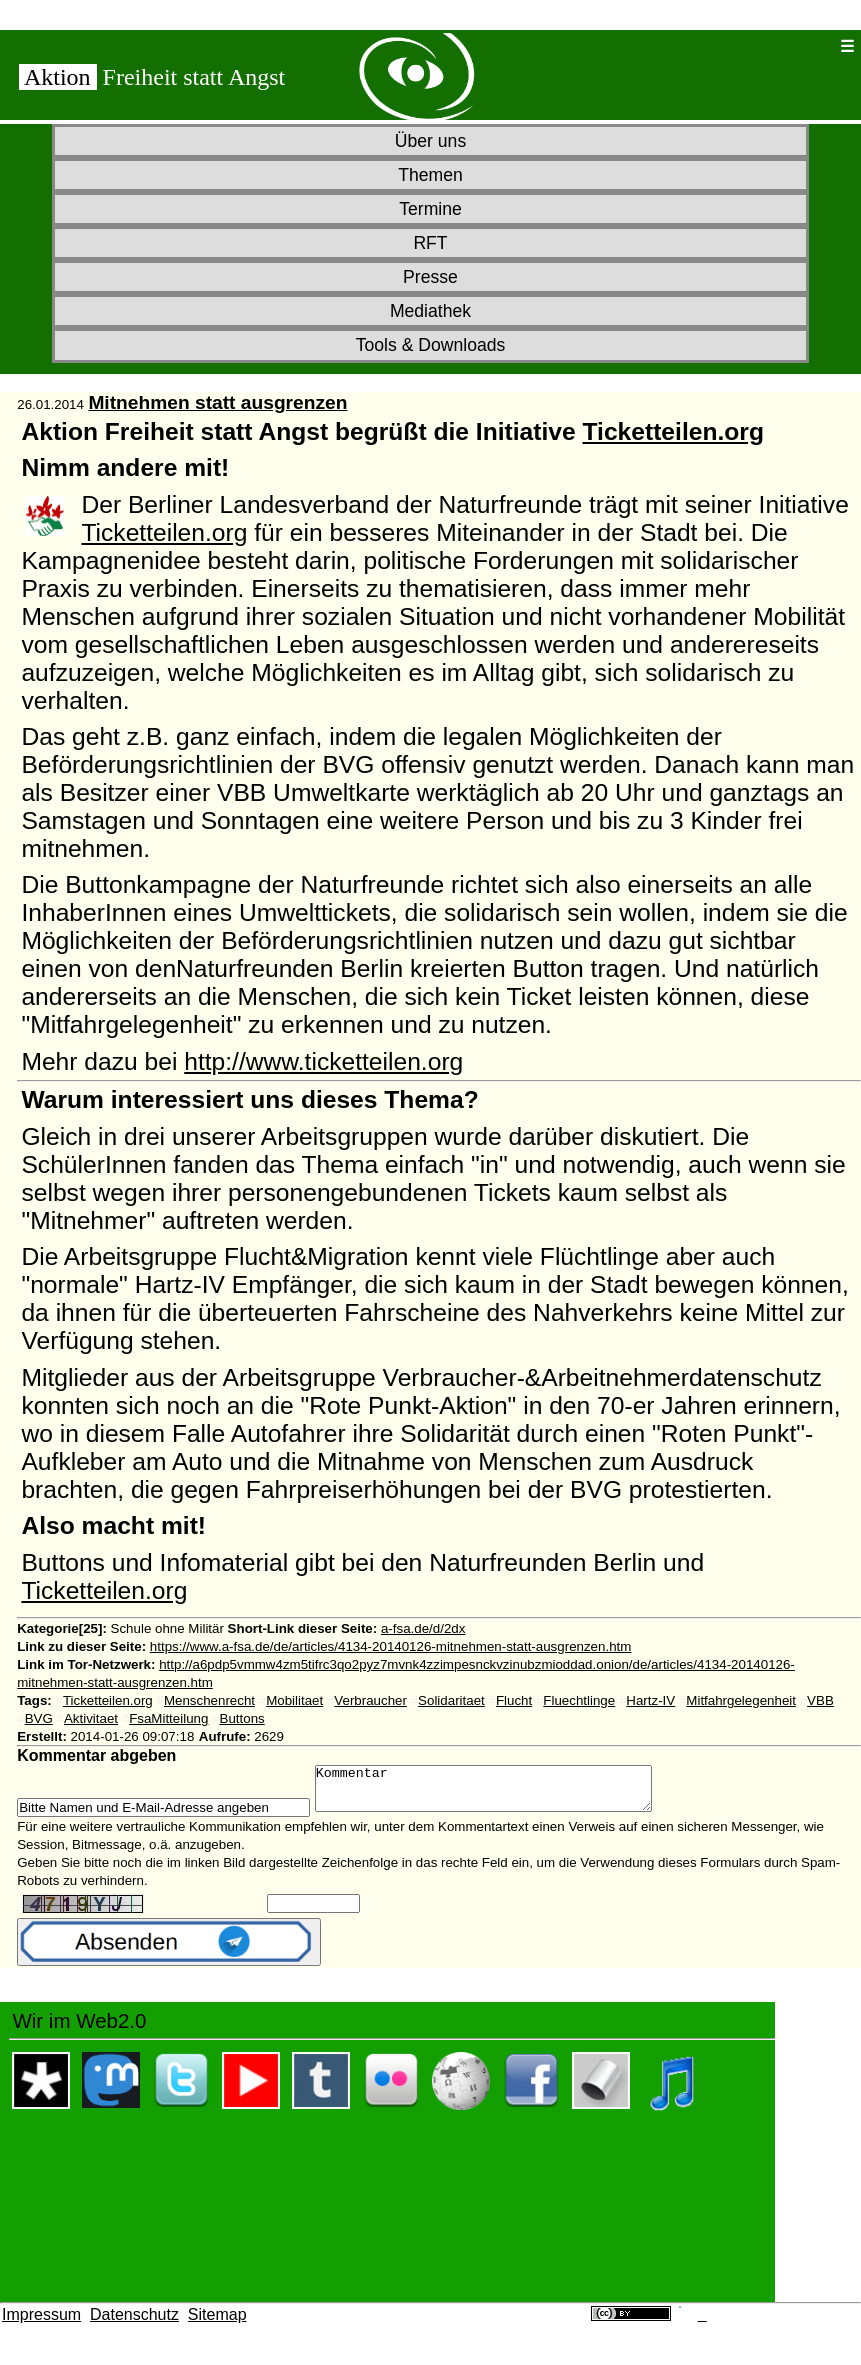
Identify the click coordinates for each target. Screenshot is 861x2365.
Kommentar (503, 1793)
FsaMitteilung (168, 1718)
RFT (430, 243)
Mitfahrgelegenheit (741, 1700)
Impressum (41, 2323)
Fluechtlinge (579, 1700)
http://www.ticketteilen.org (323, 1061)
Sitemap (217, 2323)
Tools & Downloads (431, 345)
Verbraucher (370, 1700)
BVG (39, 1718)
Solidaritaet (451, 1700)
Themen (430, 175)
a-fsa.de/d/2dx (423, 1628)
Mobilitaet (294, 1700)
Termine (430, 209)
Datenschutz (134, 2323)
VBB (820, 1700)
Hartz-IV (650, 1700)
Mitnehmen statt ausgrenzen (217, 402)
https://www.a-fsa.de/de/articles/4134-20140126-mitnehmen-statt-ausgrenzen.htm (391, 1646)
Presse (430, 277)
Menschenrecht (209, 1700)
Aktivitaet (91, 1718)
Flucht (514, 1700)
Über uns (430, 141)
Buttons (242, 1718)
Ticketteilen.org (672, 431)
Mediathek (430, 311)
